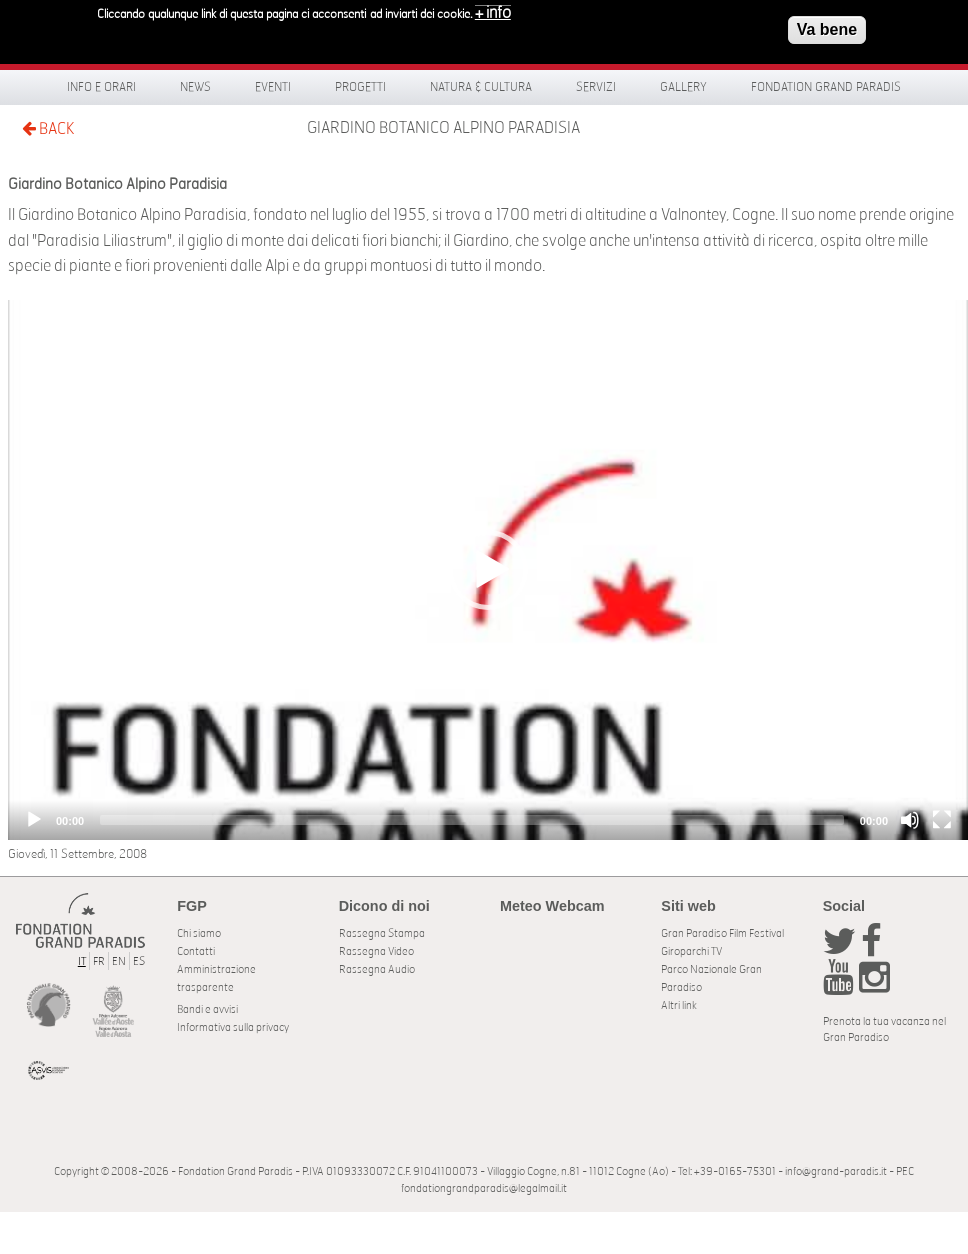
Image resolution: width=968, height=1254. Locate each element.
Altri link (679, 1005)
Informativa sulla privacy (233, 1027)
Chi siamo (199, 933)
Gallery (683, 87)
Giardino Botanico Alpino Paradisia (443, 128)
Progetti (360, 87)
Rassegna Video (376, 951)
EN (119, 961)
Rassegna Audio (377, 969)
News (195, 87)
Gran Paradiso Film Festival (722, 933)
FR (99, 961)
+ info (493, 12)
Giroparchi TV (691, 951)
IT (82, 961)
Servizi (596, 87)
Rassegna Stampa (382, 933)
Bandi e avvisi (207, 1009)
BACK (48, 128)
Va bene (827, 28)
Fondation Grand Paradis (826, 87)
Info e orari (101, 87)
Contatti (196, 951)
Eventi (273, 87)
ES (139, 961)
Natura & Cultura (481, 87)
